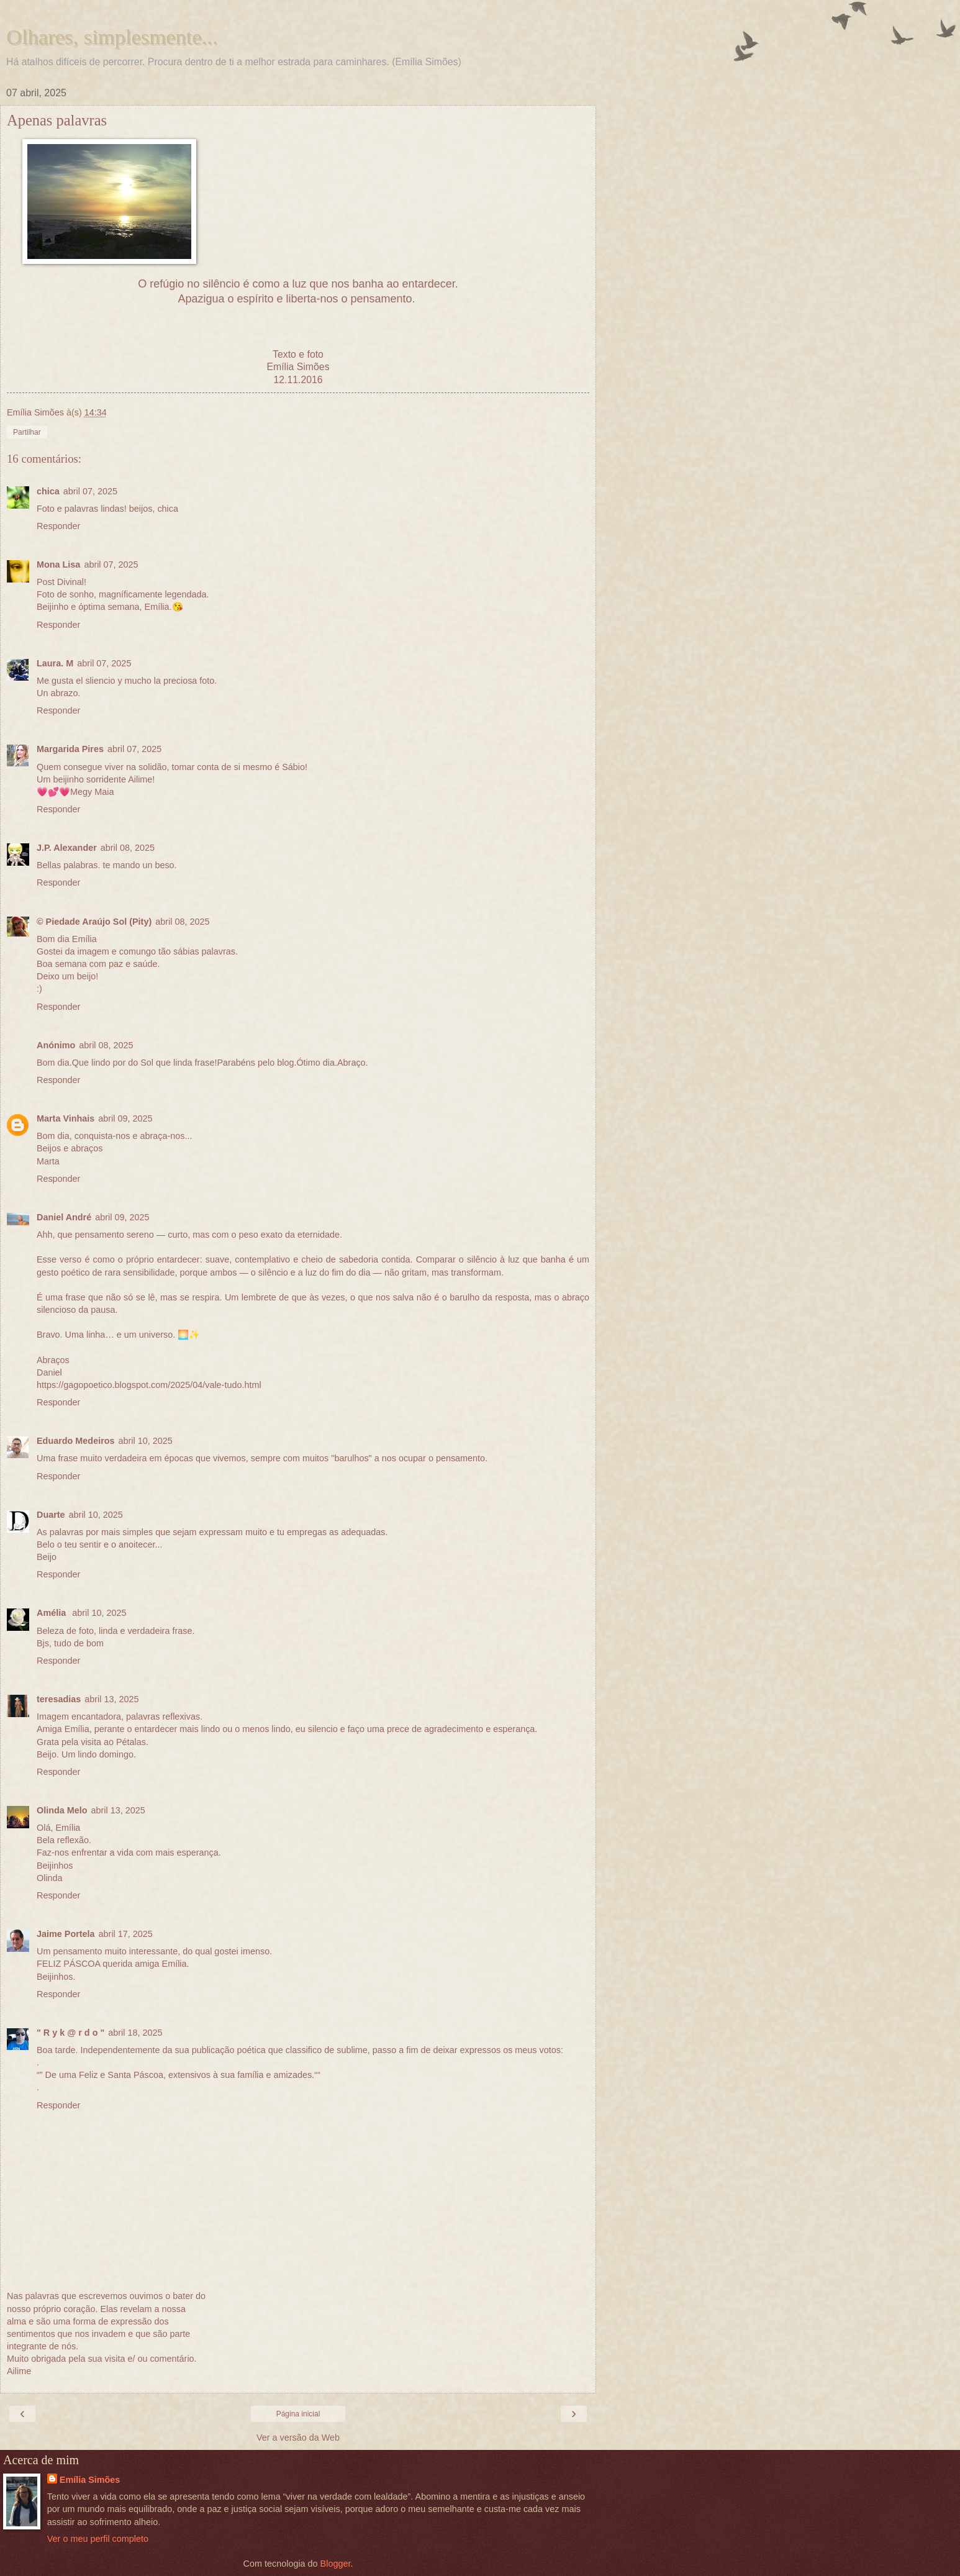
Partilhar (27, 432)
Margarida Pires (70, 749)
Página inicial (298, 2414)
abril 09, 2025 (125, 1118)
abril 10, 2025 (146, 1441)
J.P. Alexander (67, 848)
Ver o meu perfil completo (97, 2539)
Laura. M (55, 663)
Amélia (52, 1613)
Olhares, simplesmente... (112, 36)
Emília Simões (90, 2480)
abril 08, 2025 (128, 848)
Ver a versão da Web (298, 2437)
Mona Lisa (58, 564)
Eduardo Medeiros (76, 1441)
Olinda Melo (62, 1810)
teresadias (59, 1699)
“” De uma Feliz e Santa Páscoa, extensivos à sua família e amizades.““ (178, 2075)
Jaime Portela (66, 1934)
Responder (58, 526)
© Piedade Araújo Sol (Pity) (94, 922)
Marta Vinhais (65, 1118)
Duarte (51, 1515)
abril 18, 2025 (135, 2033)
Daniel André (64, 1217)
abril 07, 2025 (90, 491)
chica (48, 491)
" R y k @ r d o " (70, 2033)
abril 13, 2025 (111, 1699)
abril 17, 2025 (126, 1934)
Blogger (335, 2564)
